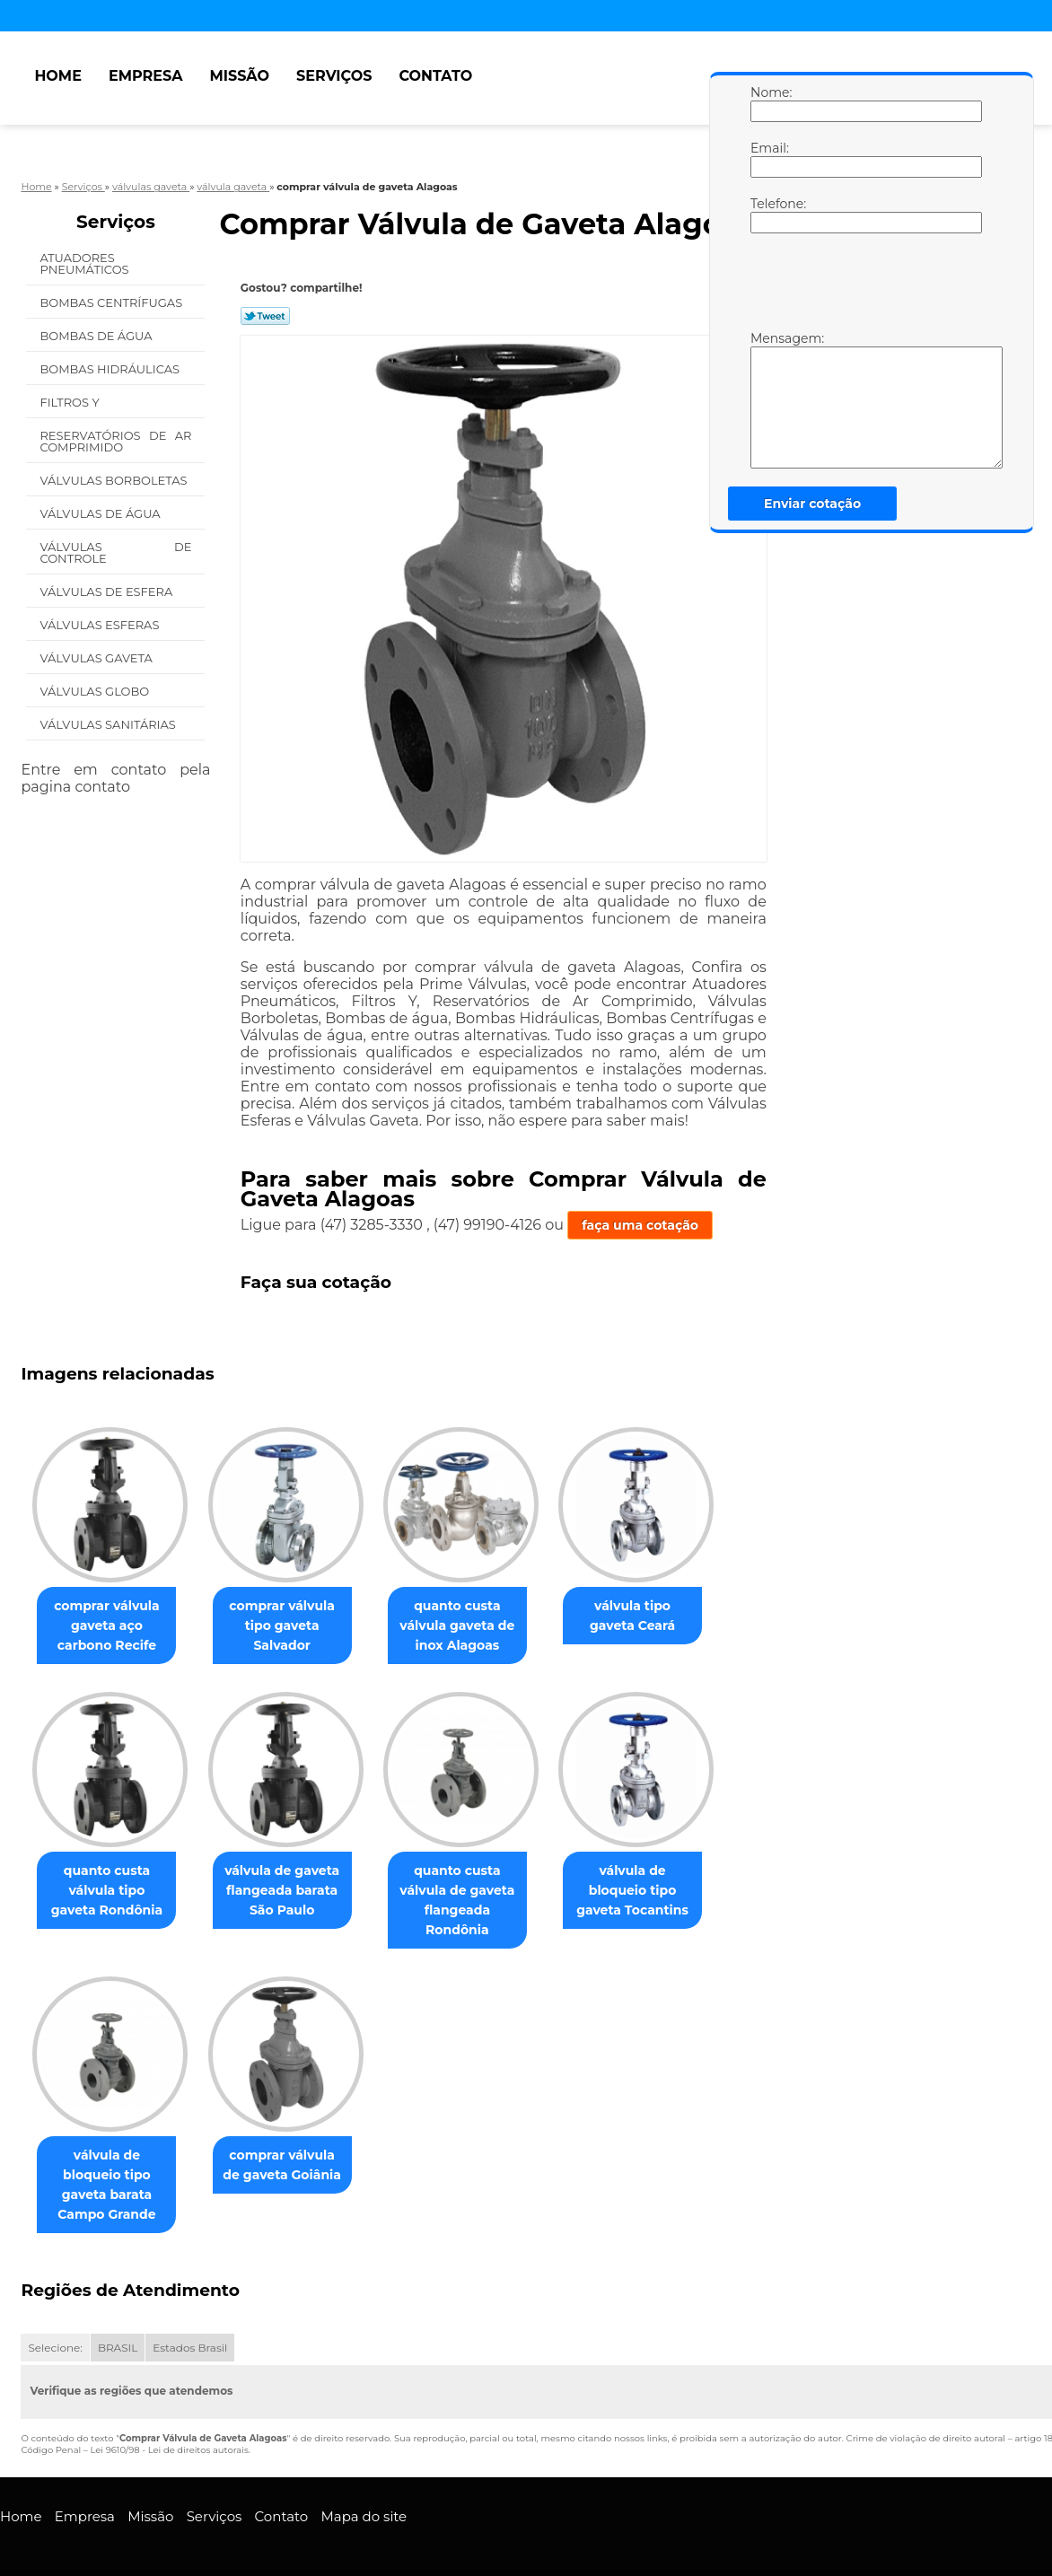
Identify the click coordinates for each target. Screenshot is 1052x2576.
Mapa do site (363, 2496)
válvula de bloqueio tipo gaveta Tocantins (657, 1890)
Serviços (334, 75)
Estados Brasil (190, 2328)
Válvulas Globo (95, 691)
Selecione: (55, 2328)
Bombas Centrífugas (112, 302)
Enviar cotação (812, 503)
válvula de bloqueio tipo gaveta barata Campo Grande (111, 2175)
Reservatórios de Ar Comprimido (115, 441)
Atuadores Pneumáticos (85, 263)
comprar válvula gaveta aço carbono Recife (110, 1625)
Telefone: (768, 214)
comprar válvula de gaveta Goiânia (292, 2165)
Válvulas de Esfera (107, 591)
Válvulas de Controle (115, 552)
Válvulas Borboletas (114, 480)
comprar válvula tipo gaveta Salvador (293, 1625)
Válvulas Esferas (100, 625)
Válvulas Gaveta (97, 658)
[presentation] (864, 286)
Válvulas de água (101, 513)
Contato (435, 75)
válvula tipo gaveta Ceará (657, 1616)
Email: (768, 159)
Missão (239, 75)
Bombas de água (97, 336)
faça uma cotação (640, 1225)
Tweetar (265, 316)
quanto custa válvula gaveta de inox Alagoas (474, 1625)
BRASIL (117, 2328)
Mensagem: (768, 399)
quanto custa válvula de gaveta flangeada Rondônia (474, 1900)
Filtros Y (70, 402)
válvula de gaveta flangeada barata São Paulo (292, 1890)
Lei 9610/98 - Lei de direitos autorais (169, 2431)
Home (57, 75)
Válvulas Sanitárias (109, 724)
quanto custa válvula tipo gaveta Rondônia (110, 1890)
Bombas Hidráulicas (110, 369)
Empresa (146, 75)
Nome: (768, 103)
